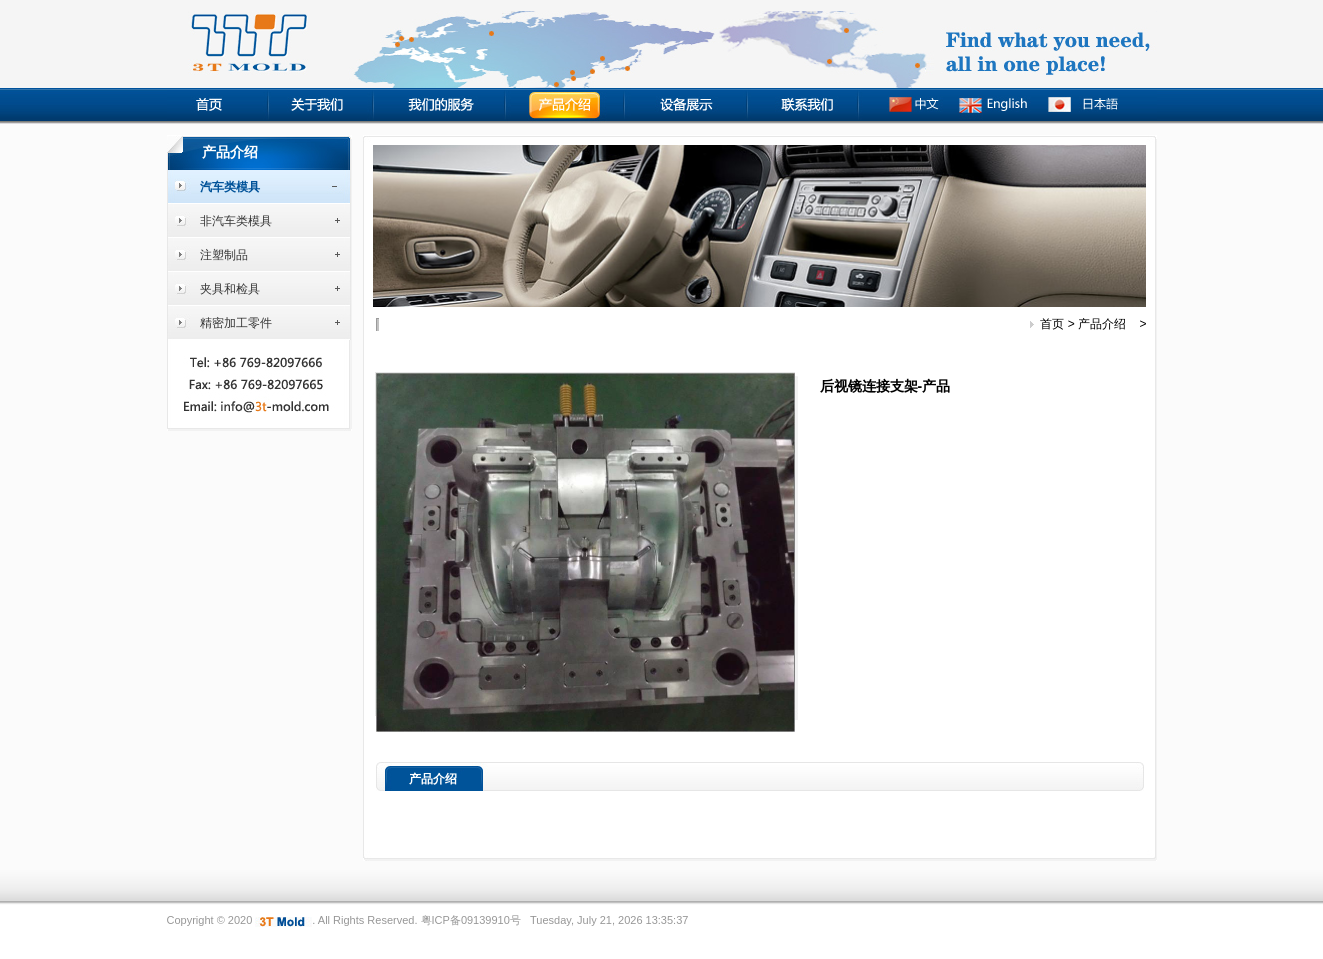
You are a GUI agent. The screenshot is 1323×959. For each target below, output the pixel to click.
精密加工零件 (236, 323)
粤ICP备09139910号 (471, 920)
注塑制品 (224, 255)
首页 (1052, 324)
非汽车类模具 (236, 221)
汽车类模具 (230, 187)
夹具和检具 (230, 289)
